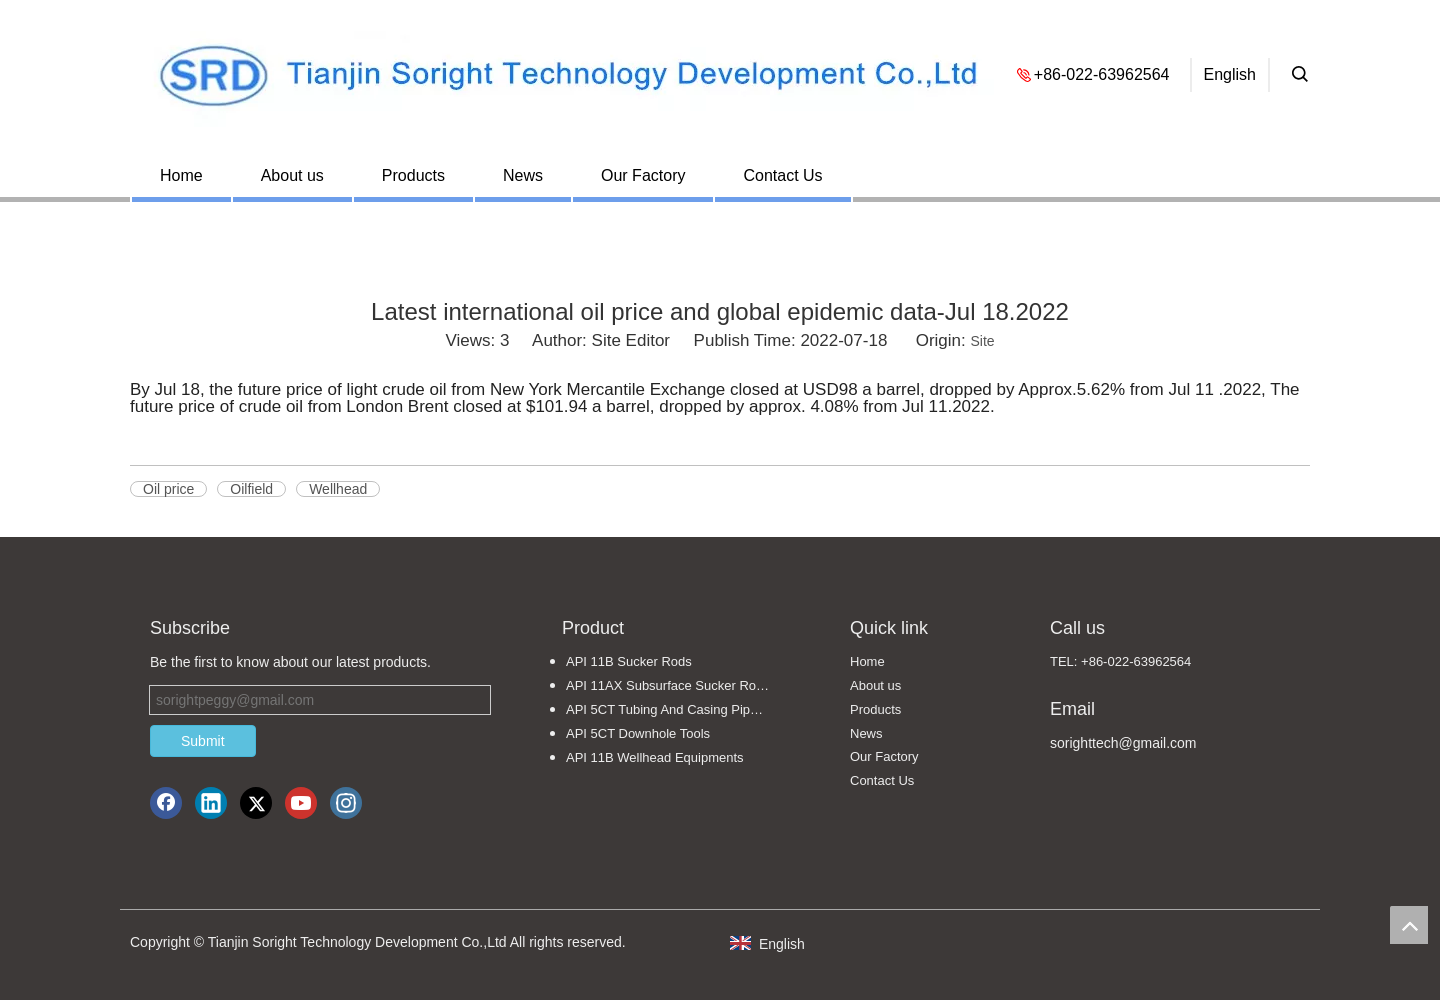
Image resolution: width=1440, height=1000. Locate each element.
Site (982, 341)
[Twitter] (256, 803)
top (1409, 925)
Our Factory (643, 175)
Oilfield (251, 489)
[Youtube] (301, 803)
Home (181, 175)
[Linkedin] (211, 803)
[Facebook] (166, 803)
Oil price (168, 489)
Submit (203, 741)
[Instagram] (346, 803)
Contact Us (782, 175)
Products (413, 175)
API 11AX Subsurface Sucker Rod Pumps (678, 685)
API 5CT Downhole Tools (638, 733)
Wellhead (338, 489)
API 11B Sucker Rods (629, 661)
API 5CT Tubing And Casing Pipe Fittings (678, 709)
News (523, 175)
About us (292, 175)
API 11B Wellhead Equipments (655, 757)
